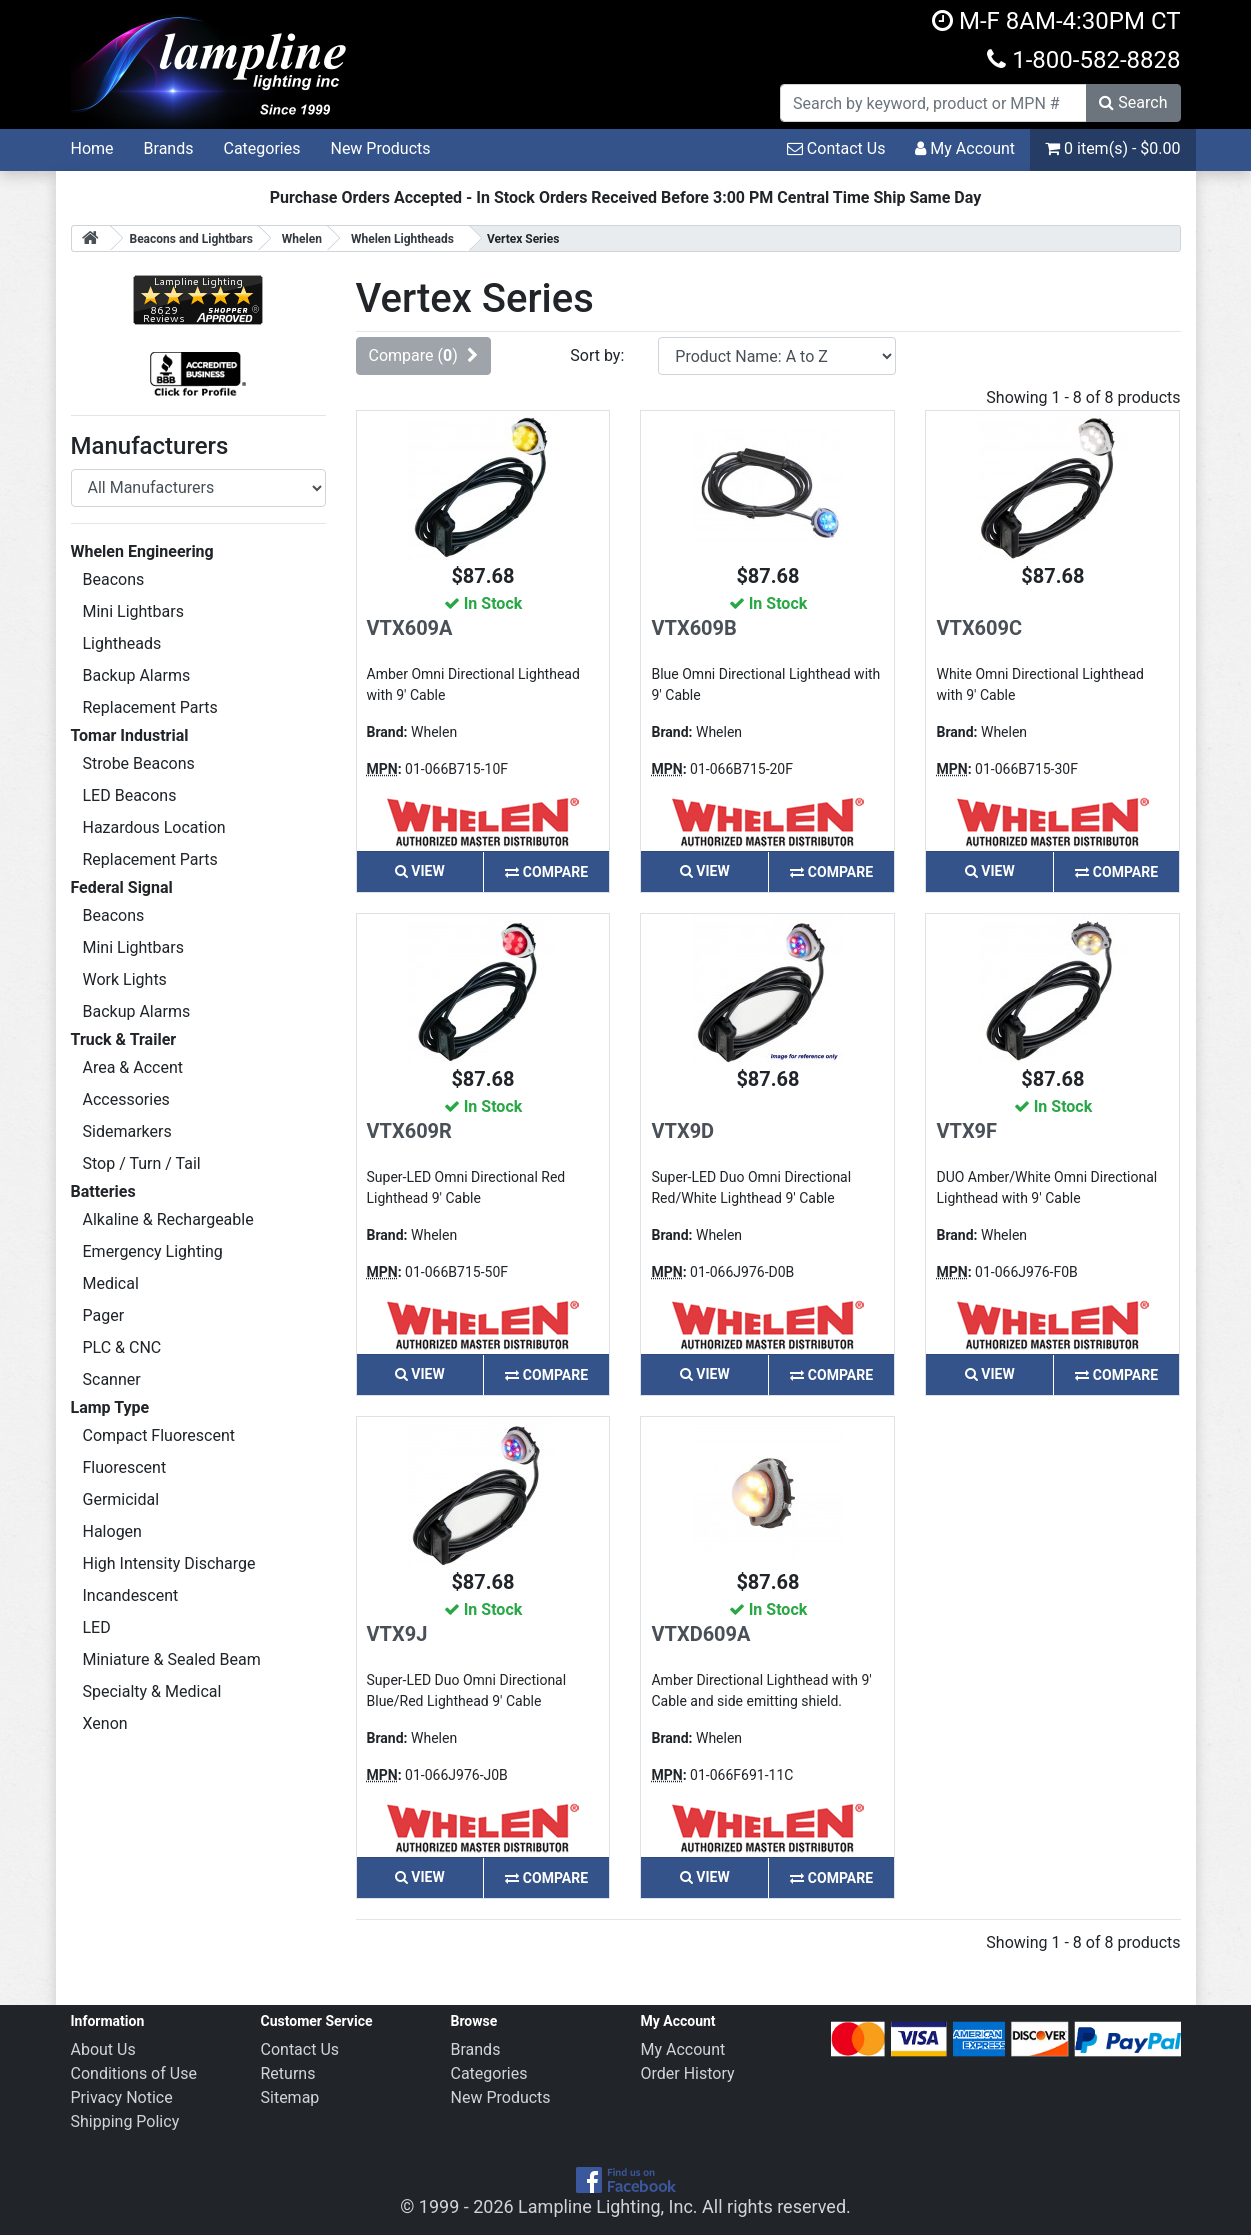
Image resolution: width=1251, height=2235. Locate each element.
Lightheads (122, 643)
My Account (965, 148)
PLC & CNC (122, 1347)
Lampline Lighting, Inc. (608, 2206)
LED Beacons (130, 795)
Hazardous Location (154, 827)
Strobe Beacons (139, 763)
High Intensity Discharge (169, 1563)
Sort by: (597, 355)
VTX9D (682, 1131)
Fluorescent (125, 1467)
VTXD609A (700, 1634)
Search (1133, 102)
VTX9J (397, 1634)
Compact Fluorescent (159, 1435)
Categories (261, 148)
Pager (104, 1315)
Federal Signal (122, 887)
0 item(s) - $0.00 (1112, 148)
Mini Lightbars (133, 611)
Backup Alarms (137, 675)
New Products (380, 148)
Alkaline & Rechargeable (168, 1219)
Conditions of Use (134, 2073)
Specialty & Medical (152, 1691)
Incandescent (131, 1595)
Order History (688, 2073)
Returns (288, 2073)
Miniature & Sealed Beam (172, 1659)
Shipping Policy (125, 2121)
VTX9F (966, 1131)
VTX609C (979, 628)
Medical (111, 1283)
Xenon (105, 1723)
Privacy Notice (122, 2097)
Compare (546, 872)
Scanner (112, 1379)
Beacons (114, 579)
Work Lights (125, 979)
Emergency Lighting (153, 1251)
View (420, 871)
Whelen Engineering (142, 551)
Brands (169, 148)
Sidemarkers (127, 1131)
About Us (103, 2049)
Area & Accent (133, 1067)
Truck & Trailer (124, 1039)
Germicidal (121, 1499)
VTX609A (410, 628)
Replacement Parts (150, 707)
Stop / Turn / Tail (142, 1163)
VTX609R (409, 1131)
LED (97, 1627)
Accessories (126, 1099)
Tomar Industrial (130, 735)
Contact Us (836, 148)
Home (92, 148)
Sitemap (290, 2097)
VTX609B (693, 628)
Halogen (112, 1531)
